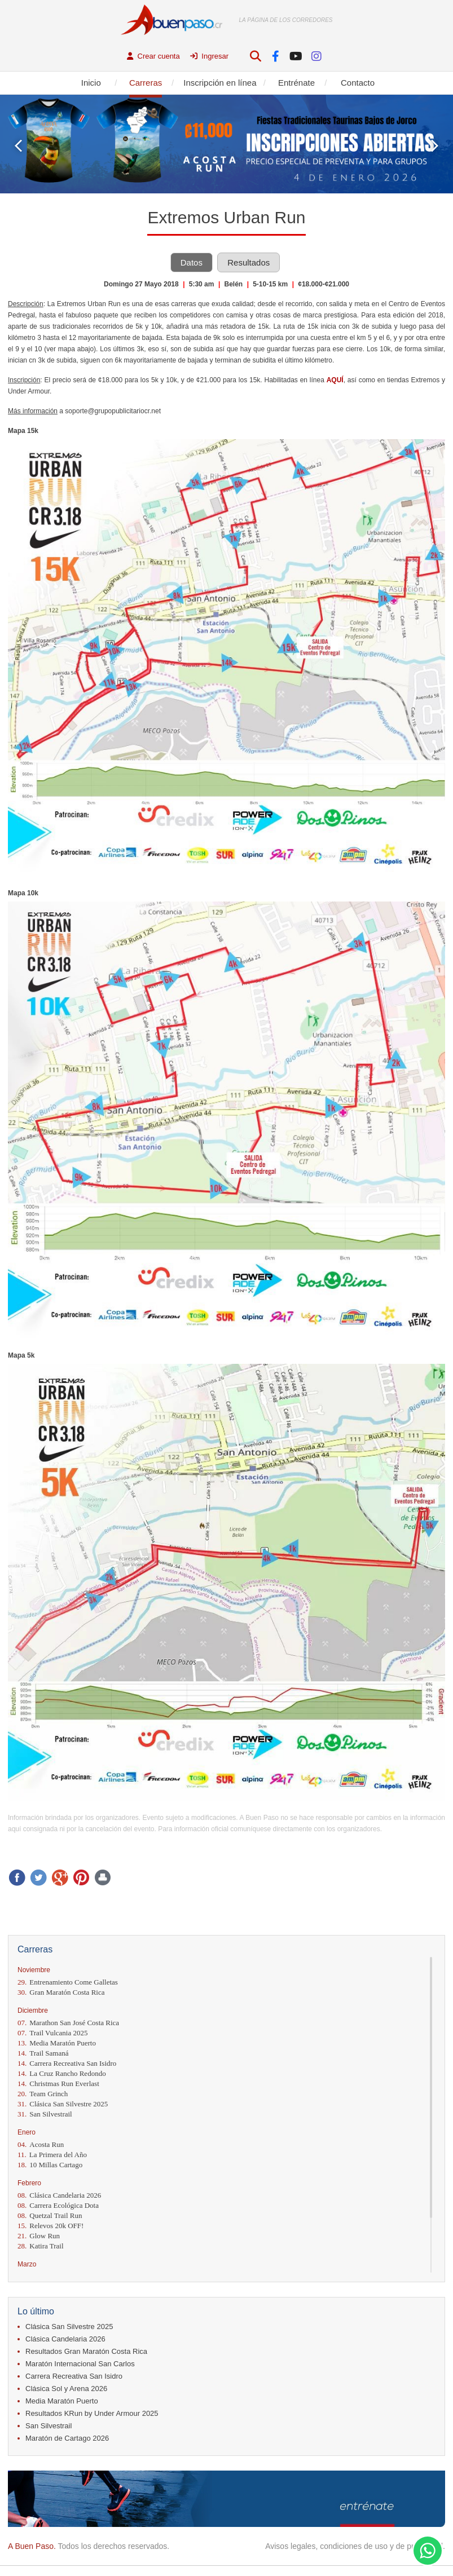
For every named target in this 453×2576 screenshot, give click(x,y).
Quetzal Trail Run (49, 2215)
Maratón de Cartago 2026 (67, 2438)
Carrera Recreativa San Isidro (66, 2063)
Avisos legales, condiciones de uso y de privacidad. (355, 2546)
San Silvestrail (44, 2114)
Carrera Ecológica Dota (58, 2205)
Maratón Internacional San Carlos (80, 2364)
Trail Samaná (42, 2053)
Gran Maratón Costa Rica (60, 1992)
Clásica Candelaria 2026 (59, 2195)
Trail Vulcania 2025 (52, 2033)
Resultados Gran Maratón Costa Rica (86, 2351)
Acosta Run (40, 2144)
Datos (192, 262)
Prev (18, 145)
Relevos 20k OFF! (50, 2225)
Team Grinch (42, 2093)
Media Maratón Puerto (56, 2043)
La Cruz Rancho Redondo (61, 2073)
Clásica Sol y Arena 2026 (66, 2388)
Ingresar (209, 56)
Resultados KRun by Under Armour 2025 (92, 2413)
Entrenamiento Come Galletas (67, 1982)
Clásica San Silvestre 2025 (62, 2104)
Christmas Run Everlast (58, 2083)
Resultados (248, 262)
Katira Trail (40, 2246)
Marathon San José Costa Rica (68, 2022)
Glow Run (38, 2236)
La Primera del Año (52, 2154)
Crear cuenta (153, 56)
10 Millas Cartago (49, 2164)
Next (434, 145)
